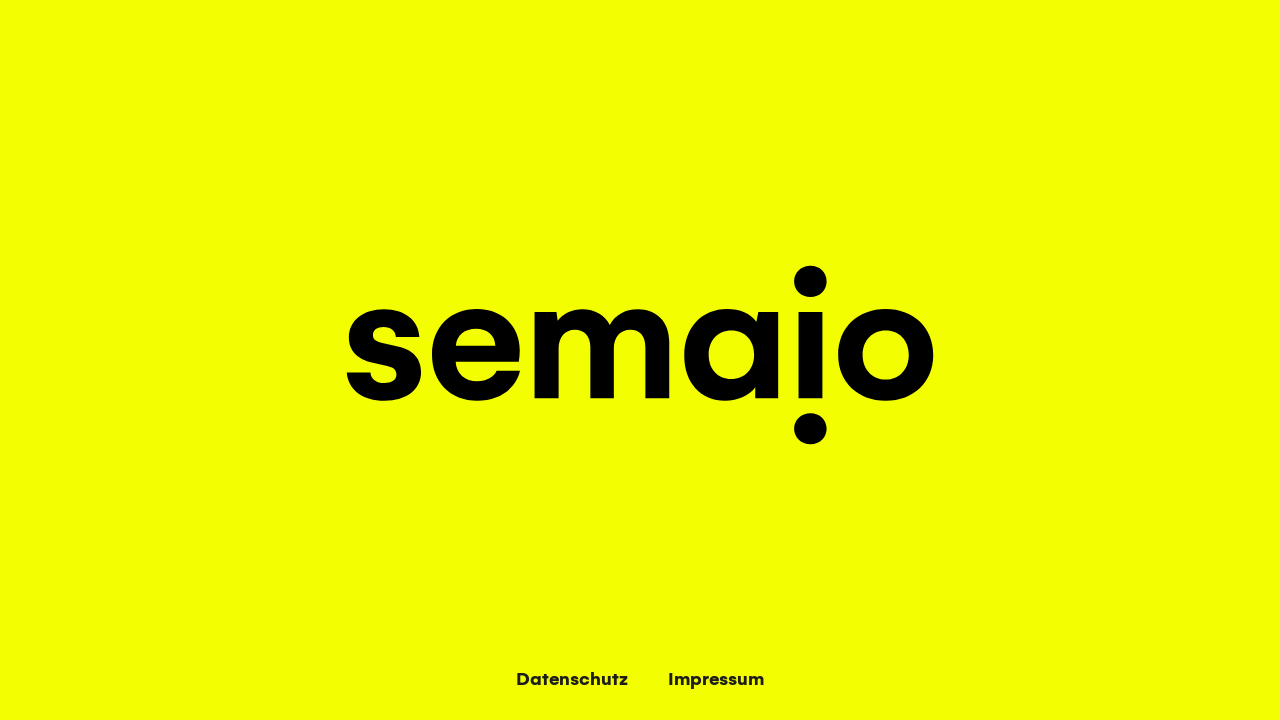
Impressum (716, 680)
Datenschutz (572, 680)
